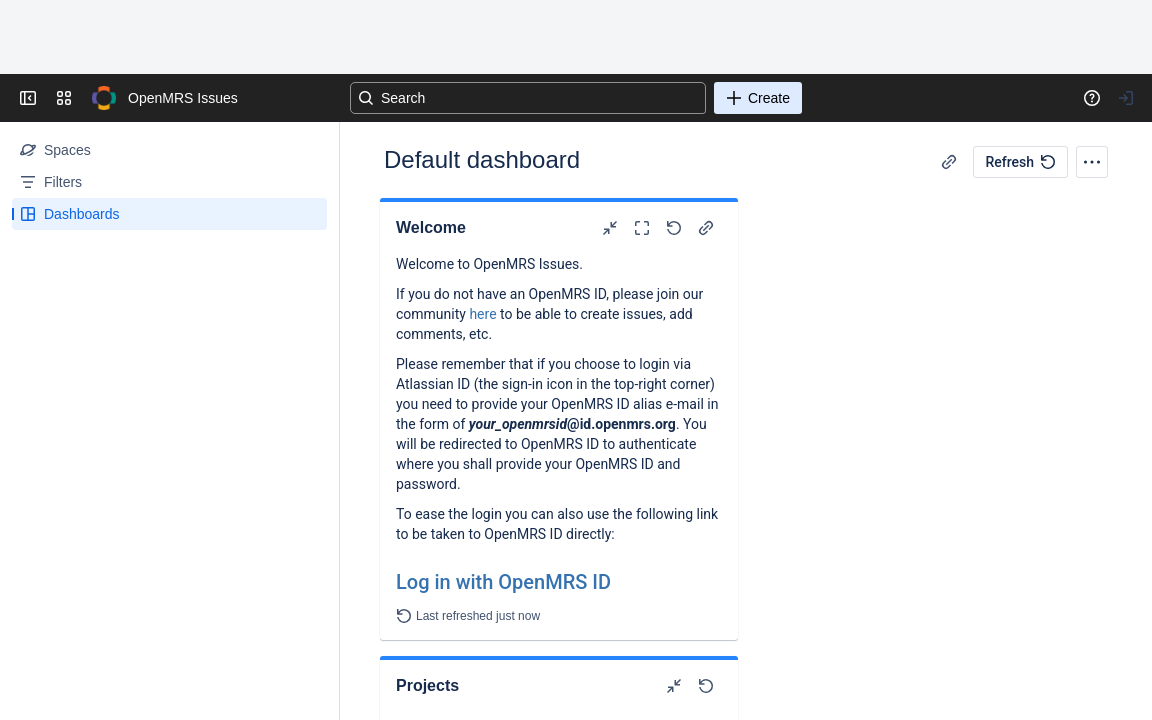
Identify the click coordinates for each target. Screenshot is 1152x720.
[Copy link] (949, 162)
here (482, 314)
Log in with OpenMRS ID (503, 582)
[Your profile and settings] (1126, 98)
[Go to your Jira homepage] (104, 98)
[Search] (528, 98)
